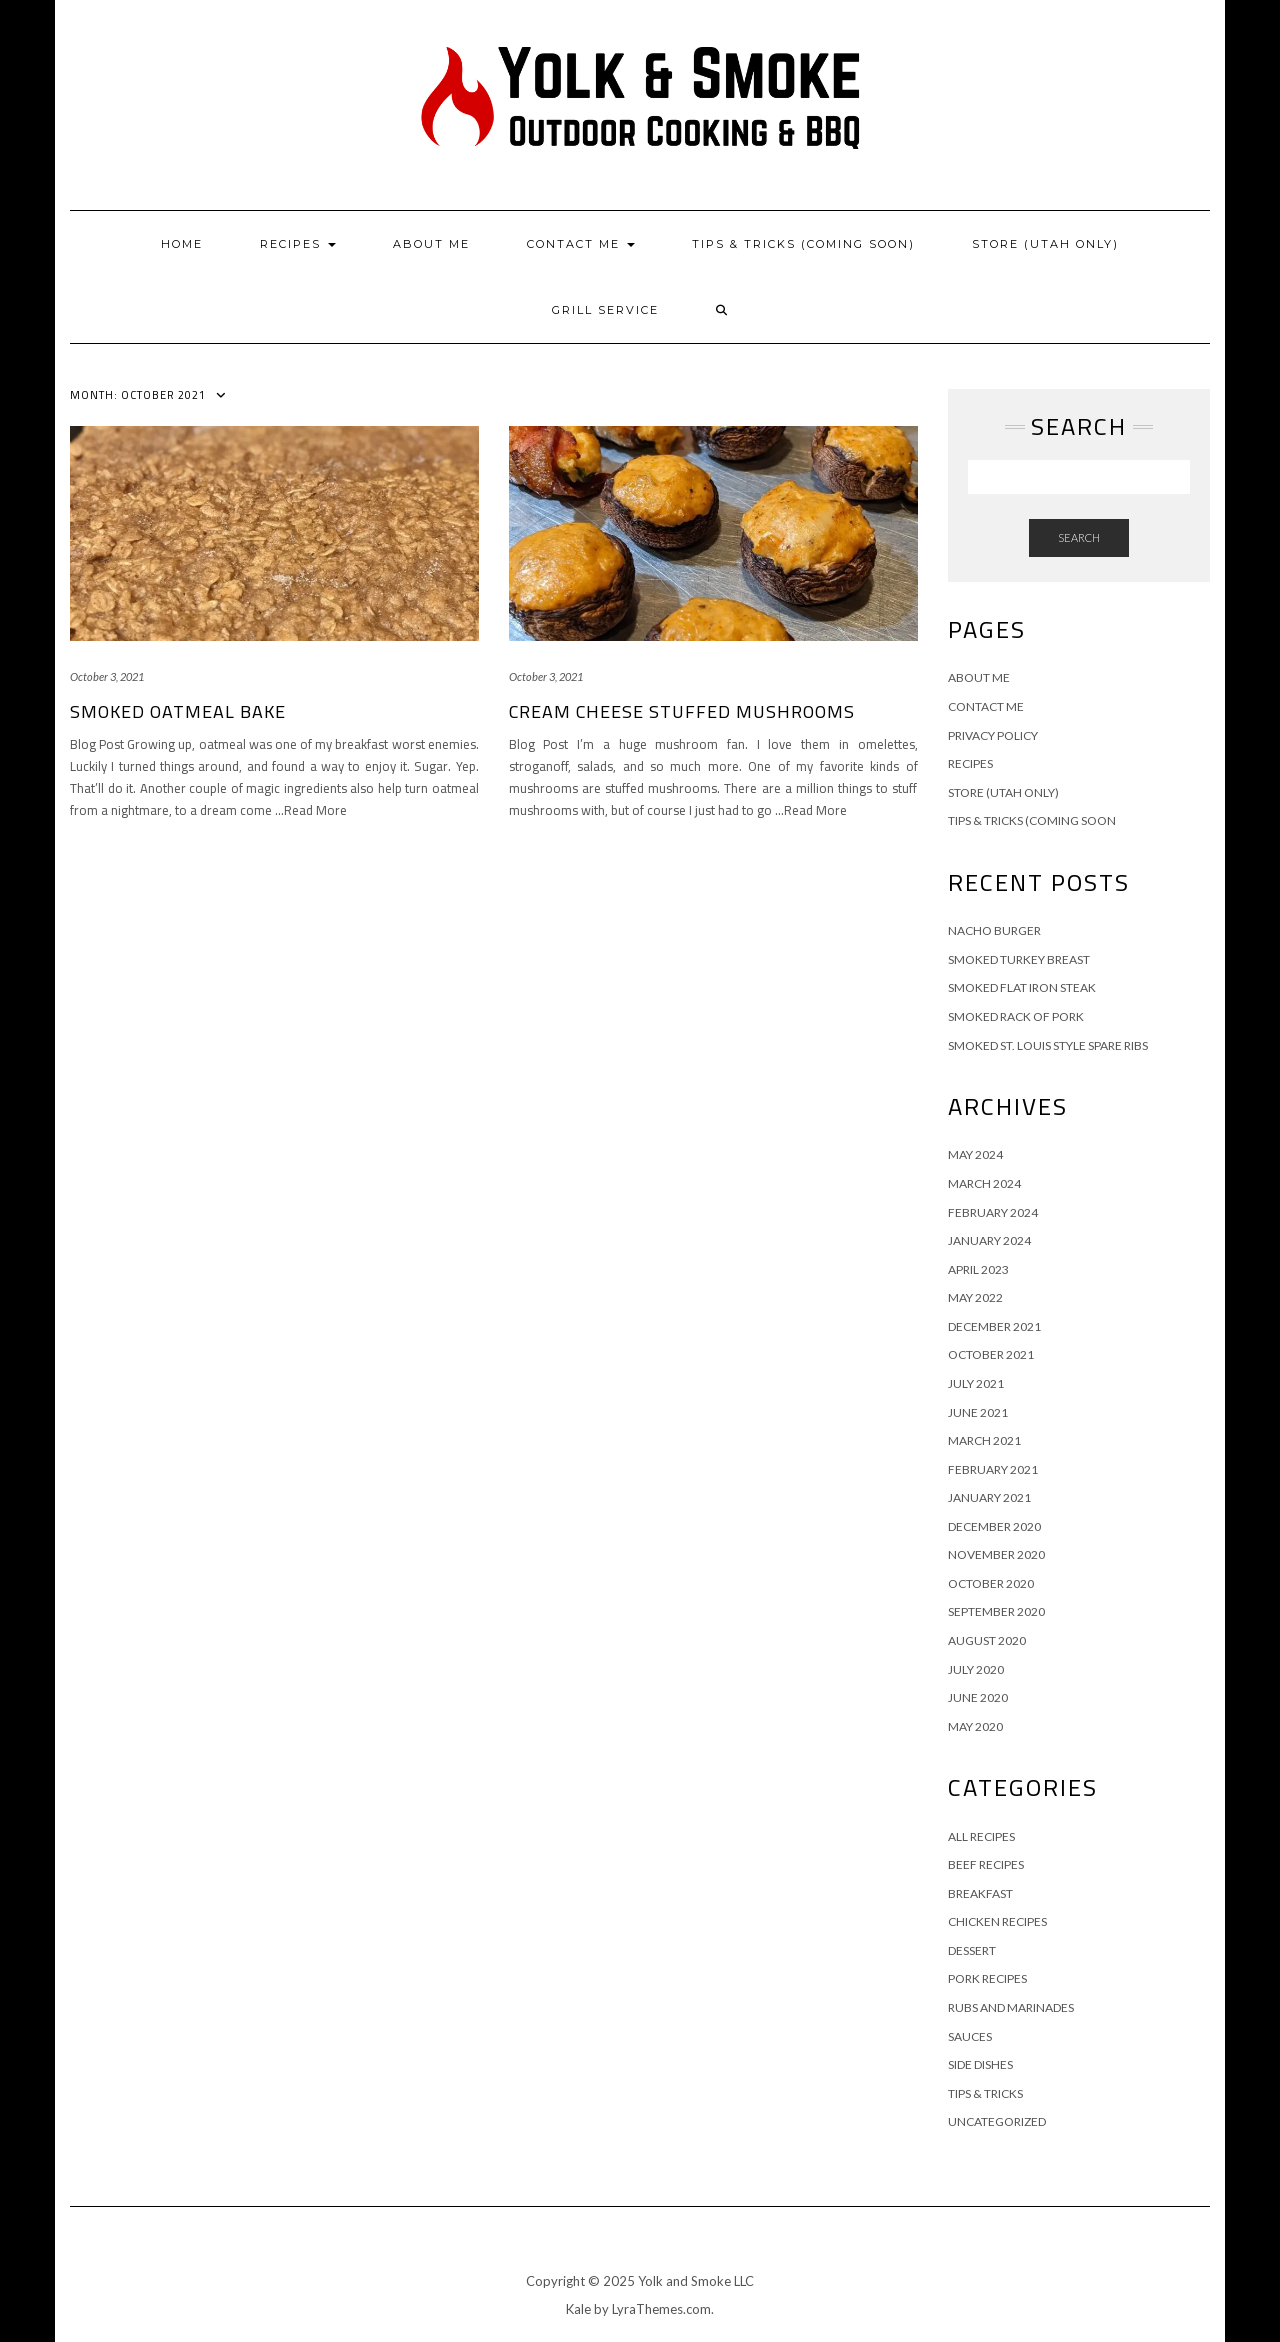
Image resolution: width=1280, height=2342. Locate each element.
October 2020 (991, 1583)
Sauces (970, 2036)
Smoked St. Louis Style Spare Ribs (1048, 1045)
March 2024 (984, 1183)
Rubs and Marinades (1011, 2007)
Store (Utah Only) (1045, 244)
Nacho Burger (994, 930)
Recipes (298, 244)
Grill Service (605, 310)
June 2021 (978, 1412)
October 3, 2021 (107, 676)
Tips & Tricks (985, 2093)
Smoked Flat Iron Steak (1022, 987)
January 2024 (989, 1240)
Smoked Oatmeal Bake (178, 711)
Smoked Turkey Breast (1019, 959)
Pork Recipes (987, 1978)
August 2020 (987, 1640)
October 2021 (991, 1354)
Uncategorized (997, 2121)
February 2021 (993, 1469)
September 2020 (996, 1611)
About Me (431, 244)
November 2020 (996, 1554)
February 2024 (993, 1212)
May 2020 (975, 1726)
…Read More (311, 810)
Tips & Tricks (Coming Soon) (803, 244)
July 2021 (976, 1383)
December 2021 (994, 1326)
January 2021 (989, 1497)
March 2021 (984, 1440)
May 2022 (975, 1297)
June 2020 (978, 1697)
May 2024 (975, 1154)
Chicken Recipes (997, 1921)
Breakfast (980, 1893)
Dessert (972, 1950)
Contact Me (581, 244)
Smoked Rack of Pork (1016, 1016)
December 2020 (994, 1526)
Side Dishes (980, 2064)
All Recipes (981, 1836)
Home (182, 244)
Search (1079, 537)
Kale (578, 2309)
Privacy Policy (993, 735)
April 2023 (978, 1269)
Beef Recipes (986, 1864)
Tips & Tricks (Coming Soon (1032, 820)
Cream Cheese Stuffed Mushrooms (682, 711)
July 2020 (976, 1669)
